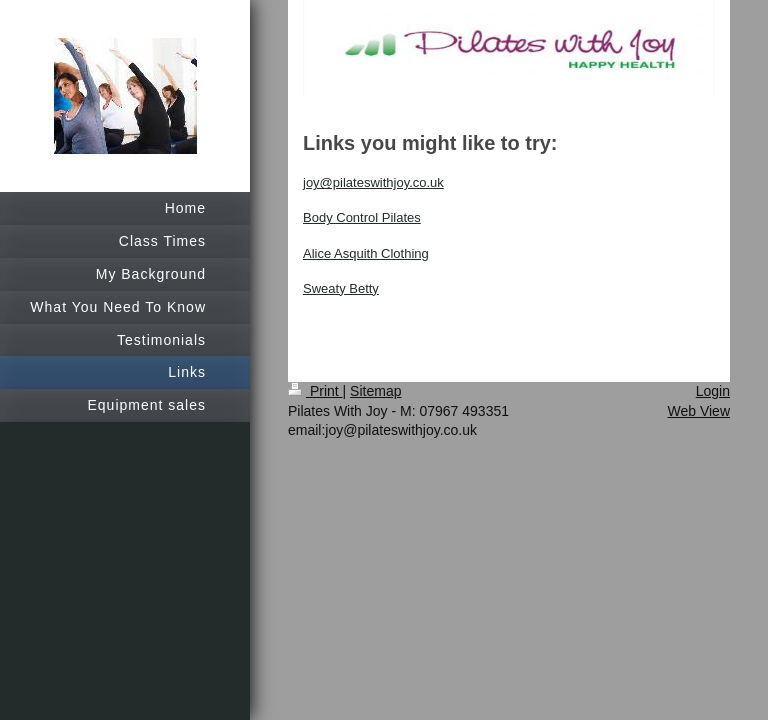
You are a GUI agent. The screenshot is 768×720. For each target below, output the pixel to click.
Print (315, 391)
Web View (698, 411)
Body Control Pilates (362, 217)
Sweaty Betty (341, 288)
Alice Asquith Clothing (366, 253)
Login (713, 391)
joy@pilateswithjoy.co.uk (373, 182)
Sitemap (375, 391)
